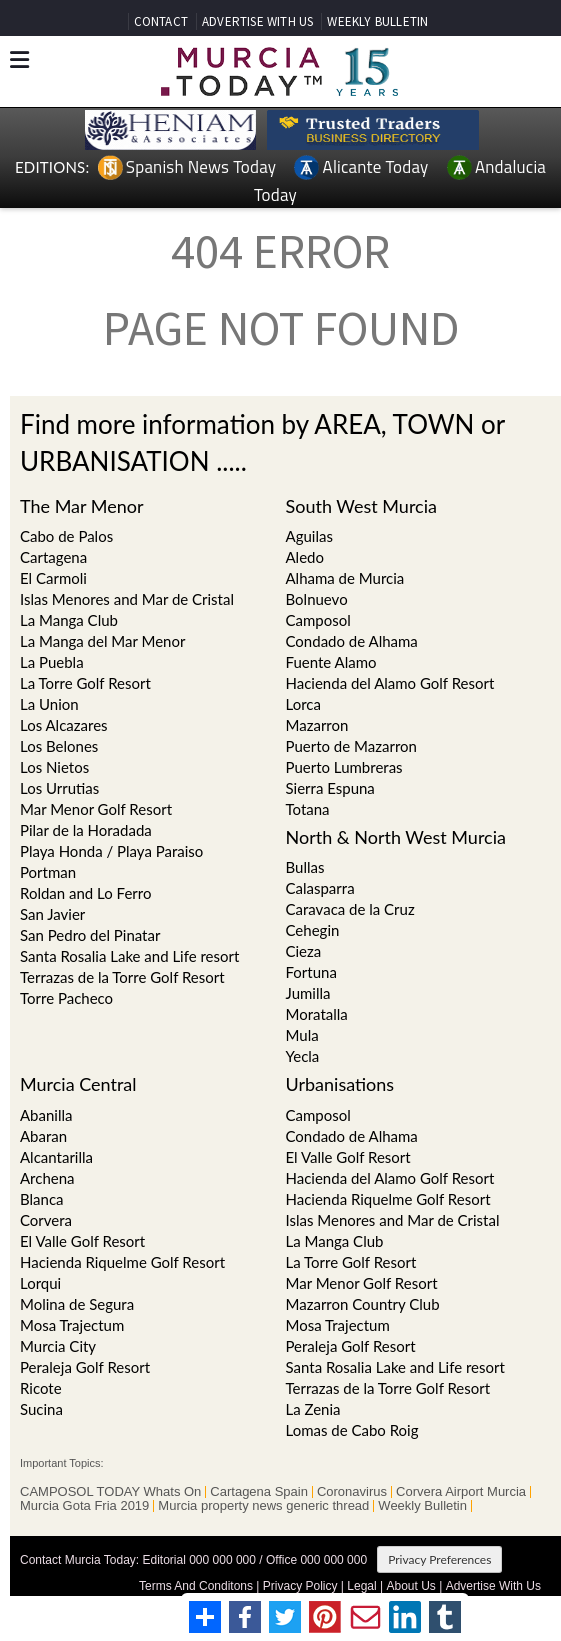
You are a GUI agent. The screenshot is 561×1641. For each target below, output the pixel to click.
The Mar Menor (82, 506)
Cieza (304, 951)
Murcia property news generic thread (263, 1506)
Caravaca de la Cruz (350, 909)
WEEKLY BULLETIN (377, 21)
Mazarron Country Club (363, 1304)
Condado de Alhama (352, 1136)
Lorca (303, 704)
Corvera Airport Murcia (461, 1492)
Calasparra (320, 888)
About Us (410, 1586)
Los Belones (59, 746)
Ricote (41, 1388)
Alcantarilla (56, 1157)
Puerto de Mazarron (351, 746)
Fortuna (311, 972)
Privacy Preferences (439, 1559)
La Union (49, 704)
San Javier (52, 914)
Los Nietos (54, 767)
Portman (48, 872)
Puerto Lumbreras (344, 767)
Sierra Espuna (330, 788)
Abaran (43, 1136)
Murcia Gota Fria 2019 (84, 1506)
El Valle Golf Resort (82, 1241)
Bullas (305, 867)
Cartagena (53, 557)
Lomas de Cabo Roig (352, 1430)
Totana (308, 809)
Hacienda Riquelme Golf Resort (122, 1262)
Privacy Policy (300, 1586)
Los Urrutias (59, 788)
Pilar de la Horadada (86, 830)
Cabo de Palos (66, 536)
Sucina (41, 1409)
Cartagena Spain (259, 1492)
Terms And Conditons (196, 1586)
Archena (47, 1178)
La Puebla (52, 662)
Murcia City (58, 1346)
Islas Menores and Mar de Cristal (127, 599)
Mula (302, 1035)
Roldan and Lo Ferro (85, 893)
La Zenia (313, 1409)
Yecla (303, 1056)
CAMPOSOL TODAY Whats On (110, 1492)
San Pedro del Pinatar (90, 935)
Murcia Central (78, 1084)
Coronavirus (352, 1492)
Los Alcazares (64, 725)
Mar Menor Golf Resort (96, 809)
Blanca (42, 1199)
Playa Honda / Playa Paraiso (111, 851)
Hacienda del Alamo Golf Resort (390, 1178)
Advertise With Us (493, 1586)
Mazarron (317, 725)
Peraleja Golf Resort (85, 1367)
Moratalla (317, 1014)
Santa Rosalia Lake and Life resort (129, 956)
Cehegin (313, 930)
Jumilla (308, 993)
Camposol (318, 1115)
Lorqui (40, 1283)
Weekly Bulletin (422, 1506)
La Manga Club (69, 620)
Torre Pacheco (66, 998)
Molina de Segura (77, 1304)
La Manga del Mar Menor (102, 641)
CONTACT (161, 21)
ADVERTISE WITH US (257, 21)
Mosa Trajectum (72, 1325)
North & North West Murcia (396, 837)
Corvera (46, 1220)
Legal (361, 1586)
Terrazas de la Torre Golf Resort (122, 977)
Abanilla (46, 1115)
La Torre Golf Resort (85, 683)
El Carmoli (53, 578)
